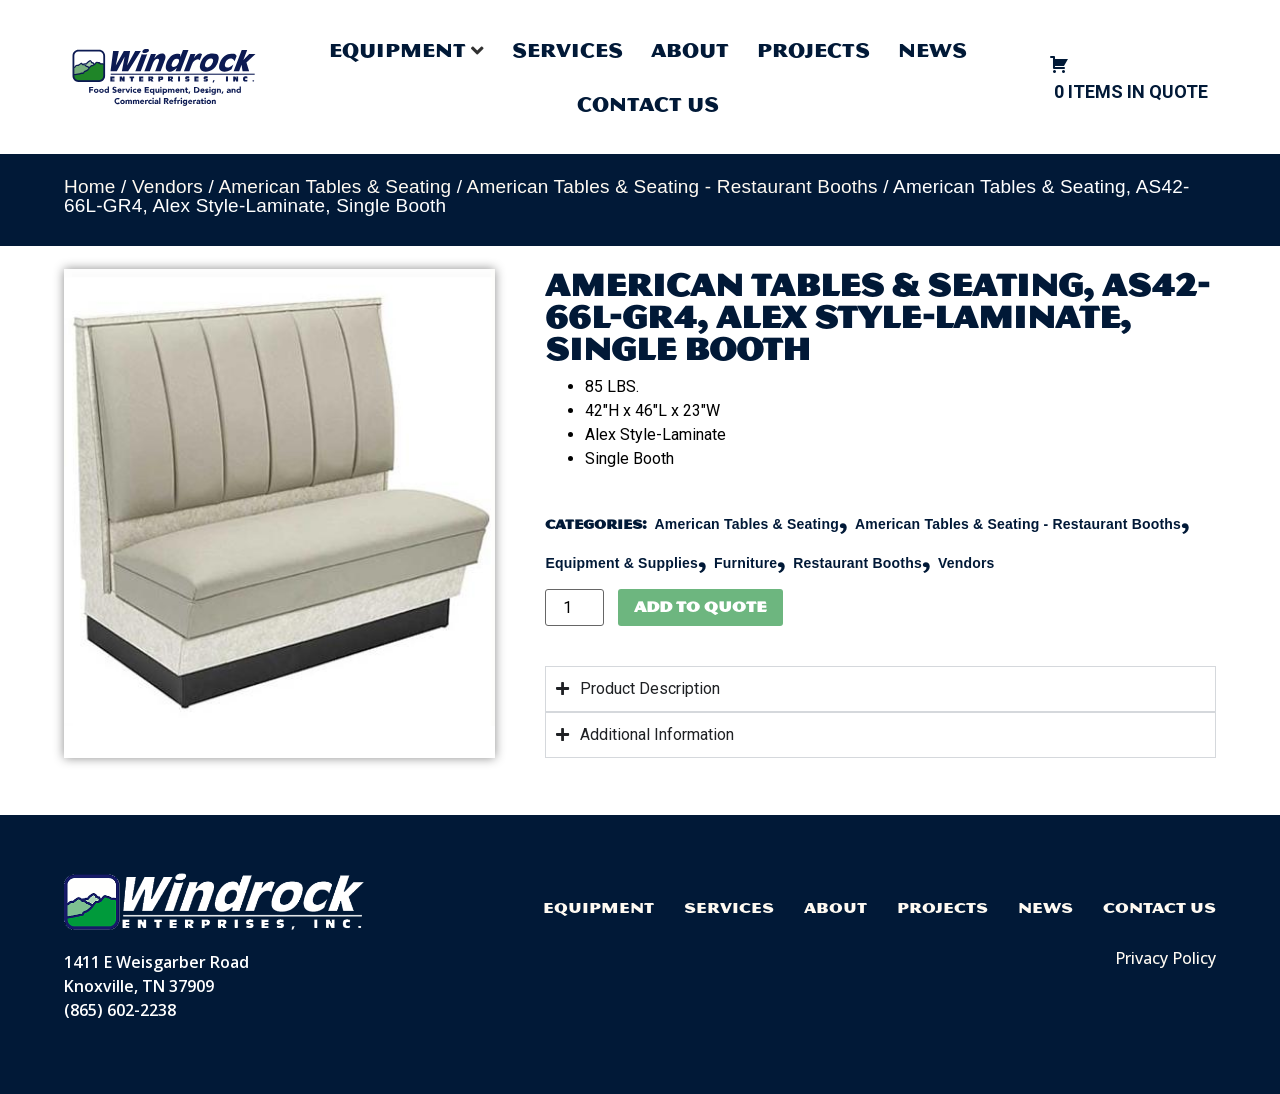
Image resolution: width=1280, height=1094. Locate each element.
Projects (813, 50)
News (932, 50)
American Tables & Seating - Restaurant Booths (672, 186)
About (690, 50)
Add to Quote (700, 606)
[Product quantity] (574, 607)
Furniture (745, 563)
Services (567, 50)
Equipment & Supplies (621, 563)
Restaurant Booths (857, 563)
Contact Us (648, 104)
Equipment (598, 907)
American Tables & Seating (334, 186)
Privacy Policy (1165, 958)
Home (89, 186)
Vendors (167, 186)
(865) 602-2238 (120, 1010)
